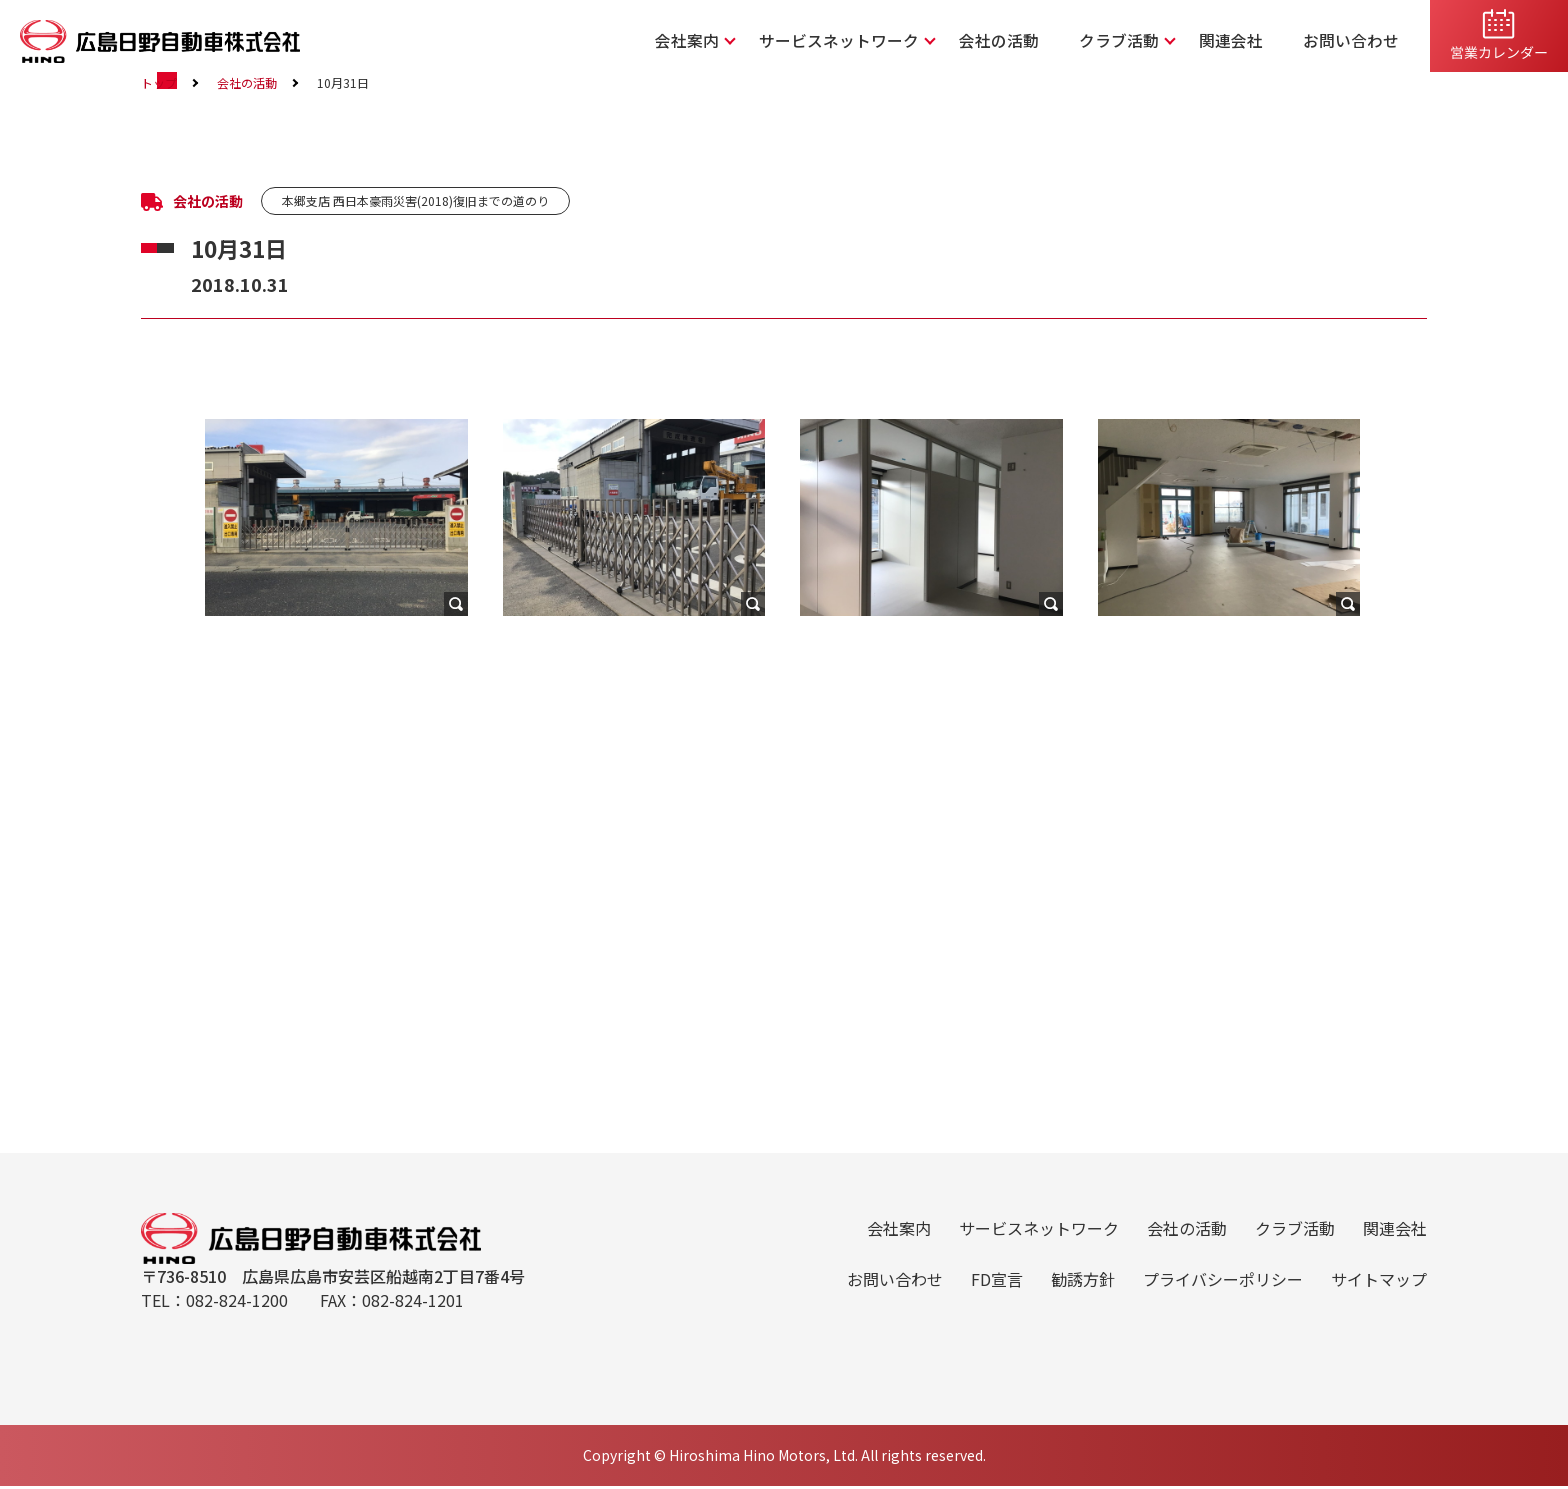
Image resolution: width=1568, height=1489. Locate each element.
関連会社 (1247, 41)
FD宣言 (997, 1293)
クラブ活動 (1144, 41)
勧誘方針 (1083, 1293)
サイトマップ (1379, 1293)
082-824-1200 (237, 1325)
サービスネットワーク (889, 41)
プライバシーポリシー (1223, 1293)
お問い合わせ (1357, 41)
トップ (159, 499)
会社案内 (751, 41)
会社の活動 (1034, 41)
